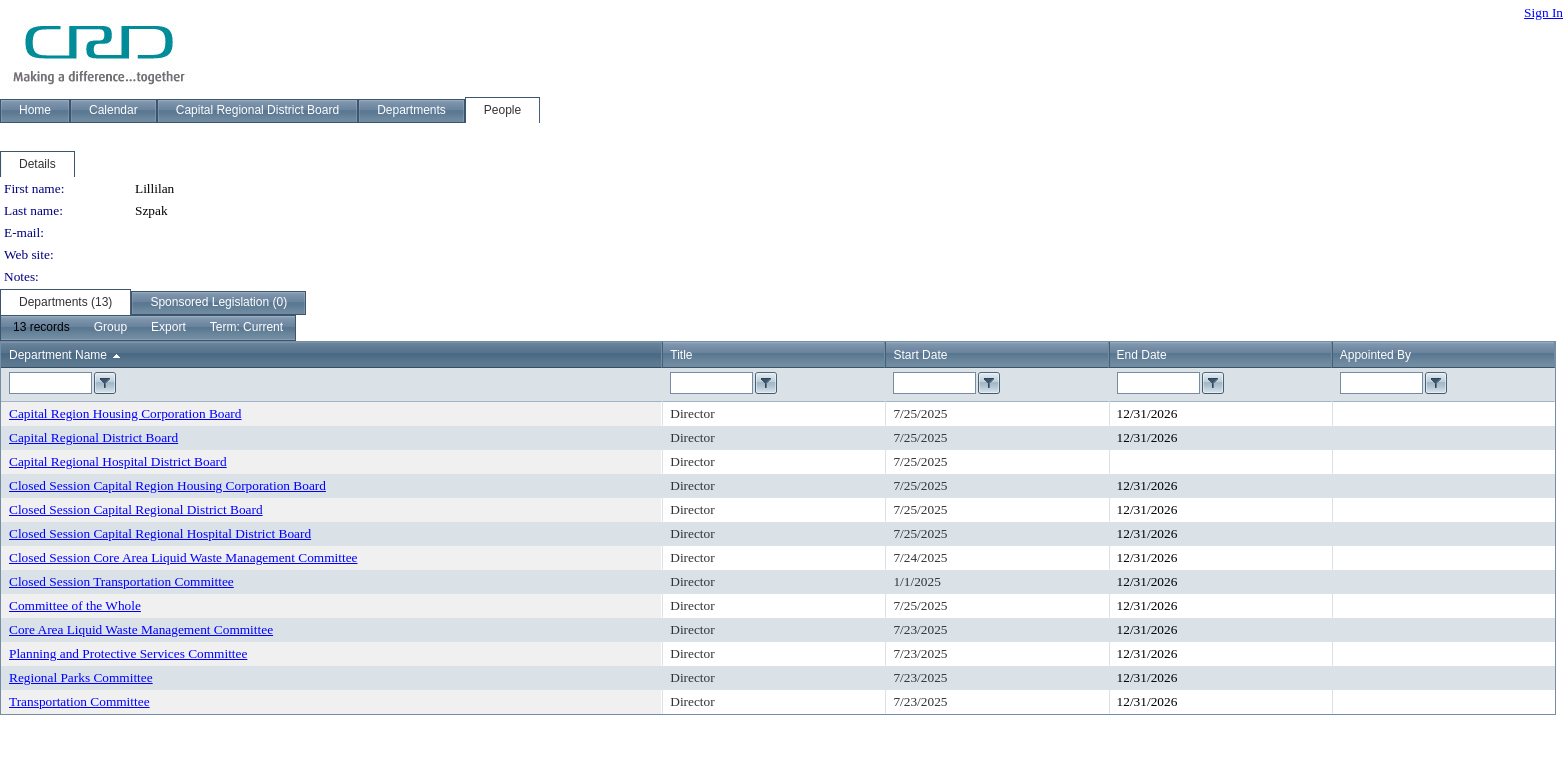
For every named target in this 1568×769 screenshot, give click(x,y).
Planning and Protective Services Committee (128, 653)
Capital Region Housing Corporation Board (125, 413)
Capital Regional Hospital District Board (118, 461)
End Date (1142, 355)
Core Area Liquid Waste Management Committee (141, 629)
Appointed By (1375, 355)
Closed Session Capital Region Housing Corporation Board (167, 485)
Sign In (1543, 12)
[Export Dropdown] (168, 328)
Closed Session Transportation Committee (121, 581)
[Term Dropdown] (246, 328)
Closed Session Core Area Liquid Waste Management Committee (183, 557)
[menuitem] (41, 328)
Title (681, 355)
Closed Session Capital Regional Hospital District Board (160, 533)
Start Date (920, 355)
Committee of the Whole (75, 605)
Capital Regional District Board (93, 437)
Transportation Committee (79, 701)
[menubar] (148, 328)
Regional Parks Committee (81, 677)
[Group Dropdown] (110, 328)
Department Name (58, 355)
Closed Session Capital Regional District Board (136, 509)
